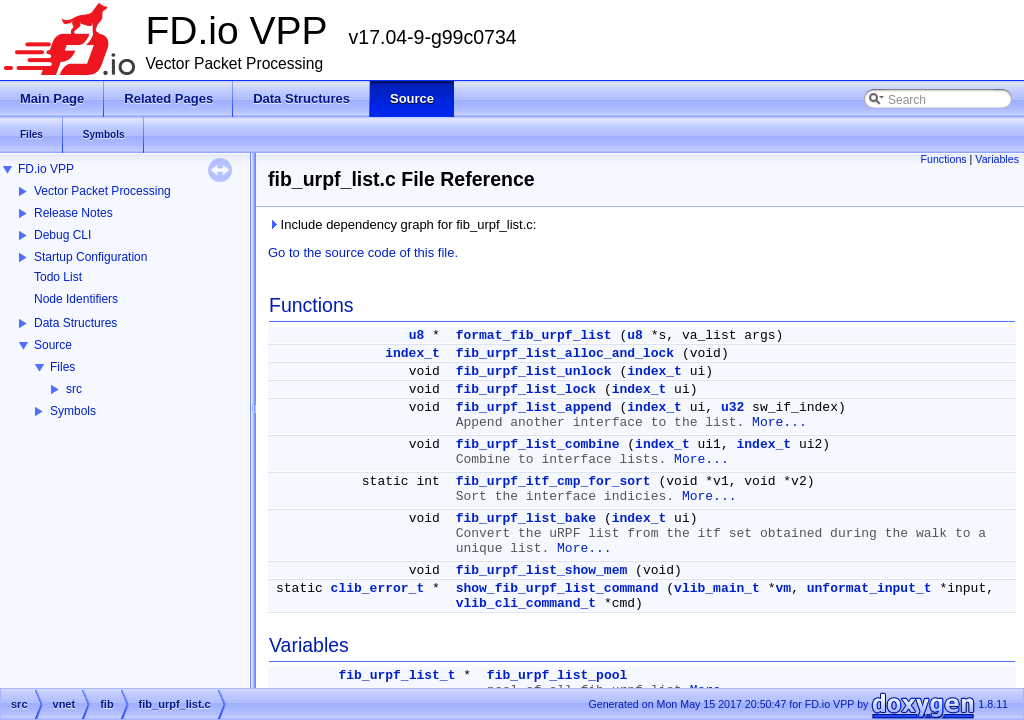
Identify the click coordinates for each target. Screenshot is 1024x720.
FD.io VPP (46, 169)
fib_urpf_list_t (396, 675)
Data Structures (75, 323)
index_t (412, 353)
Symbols (73, 411)
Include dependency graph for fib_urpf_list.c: (402, 224)
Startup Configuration (90, 257)
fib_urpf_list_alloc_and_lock (565, 353)
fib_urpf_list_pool (557, 675)
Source (53, 345)
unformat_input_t (869, 588)
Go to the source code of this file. (363, 252)
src (74, 389)
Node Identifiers (76, 299)
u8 (417, 335)
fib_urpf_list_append (534, 407)
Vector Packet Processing (102, 191)
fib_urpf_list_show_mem (542, 570)
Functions (943, 159)
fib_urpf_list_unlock (534, 371)
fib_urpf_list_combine (538, 444)
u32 (732, 407)
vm (784, 588)
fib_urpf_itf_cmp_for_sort (553, 481)
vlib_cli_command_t (526, 603)
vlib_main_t (717, 588)
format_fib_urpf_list (534, 335)
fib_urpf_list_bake (526, 518)
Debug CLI (62, 235)
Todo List (58, 277)
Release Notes (73, 213)
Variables (997, 159)
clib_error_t (378, 588)
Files (62, 367)
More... (779, 422)
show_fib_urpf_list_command (557, 588)
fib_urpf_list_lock (526, 389)
